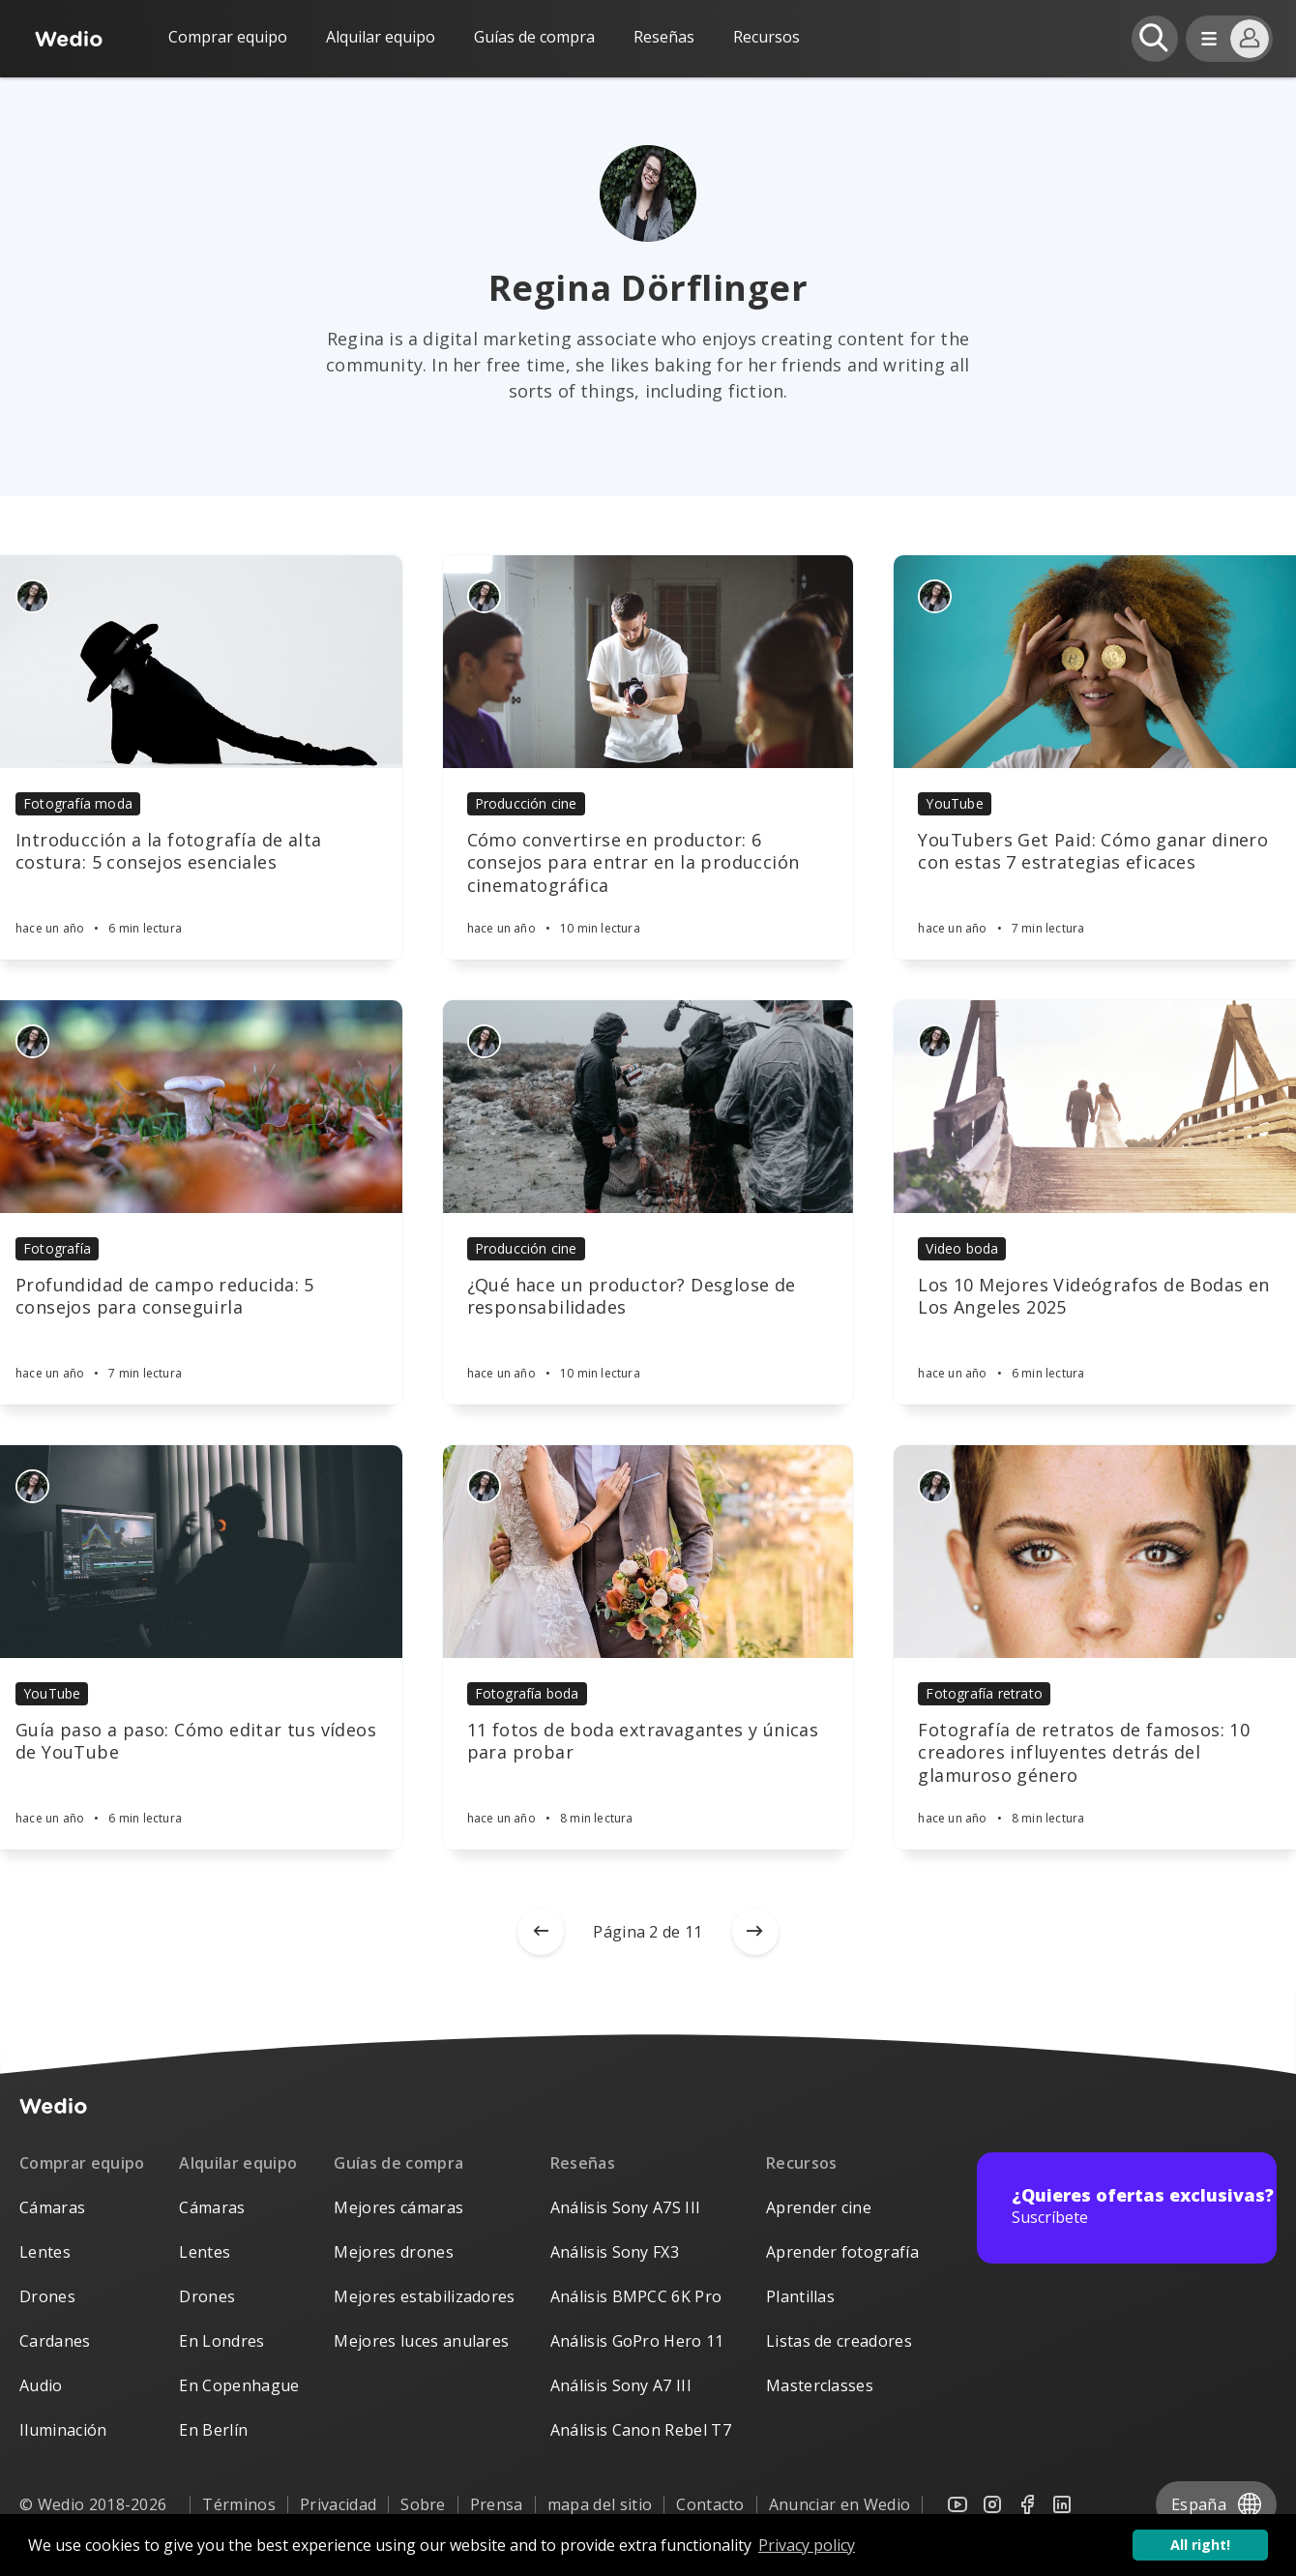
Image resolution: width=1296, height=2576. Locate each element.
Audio (41, 2385)
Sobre (423, 2504)
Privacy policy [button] (806, 2545)
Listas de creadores (839, 2341)
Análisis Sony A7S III (625, 2207)
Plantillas (800, 2296)
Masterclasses (819, 2385)
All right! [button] (1200, 2544)
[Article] (648, 661)
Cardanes (55, 2341)
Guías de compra (534, 36)
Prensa (496, 2504)
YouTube (954, 803)
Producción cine (526, 803)
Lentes (45, 2252)
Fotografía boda (527, 1693)
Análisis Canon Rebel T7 (640, 2430)
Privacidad (338, 2504)
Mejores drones (393, 2252)
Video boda (962, 1248)
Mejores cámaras (398, 2207)
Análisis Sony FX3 (614, 2252)
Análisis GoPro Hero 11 (637, 2341)
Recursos (802, 2163)
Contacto (710, 2504)
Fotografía (57, 1248)
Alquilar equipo (380, 36)
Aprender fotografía (842, 2252)
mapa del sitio (599, 2504)
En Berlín (213, 2430)
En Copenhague (239, 2385)
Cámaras (52, 2207)
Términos (239, 2504)
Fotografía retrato (984, 1693)
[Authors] (32, 596)
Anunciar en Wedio (839, 2504)
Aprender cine (818, 2207)
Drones (47, 2296)
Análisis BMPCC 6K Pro (636, 2296)
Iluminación (63, 2430)
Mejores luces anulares (421, 2341)
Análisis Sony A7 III (621, 2385)
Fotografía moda (78, 803)
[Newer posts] (540, 1932)
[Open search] (1155, 38)
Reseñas (663, 36)
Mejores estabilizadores (424, 2296)
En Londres (221, 2341)
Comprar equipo (227, 36)
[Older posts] (755, 1932)
